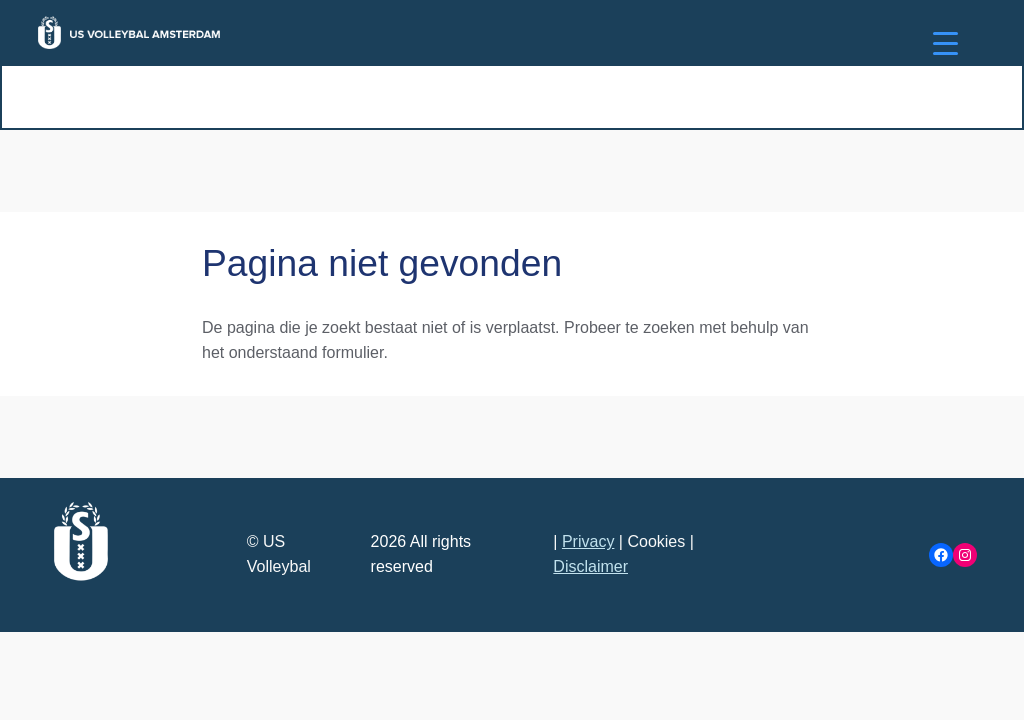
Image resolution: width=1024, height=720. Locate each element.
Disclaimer (590, 566)
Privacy (588, 541)
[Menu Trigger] (945, 42)
